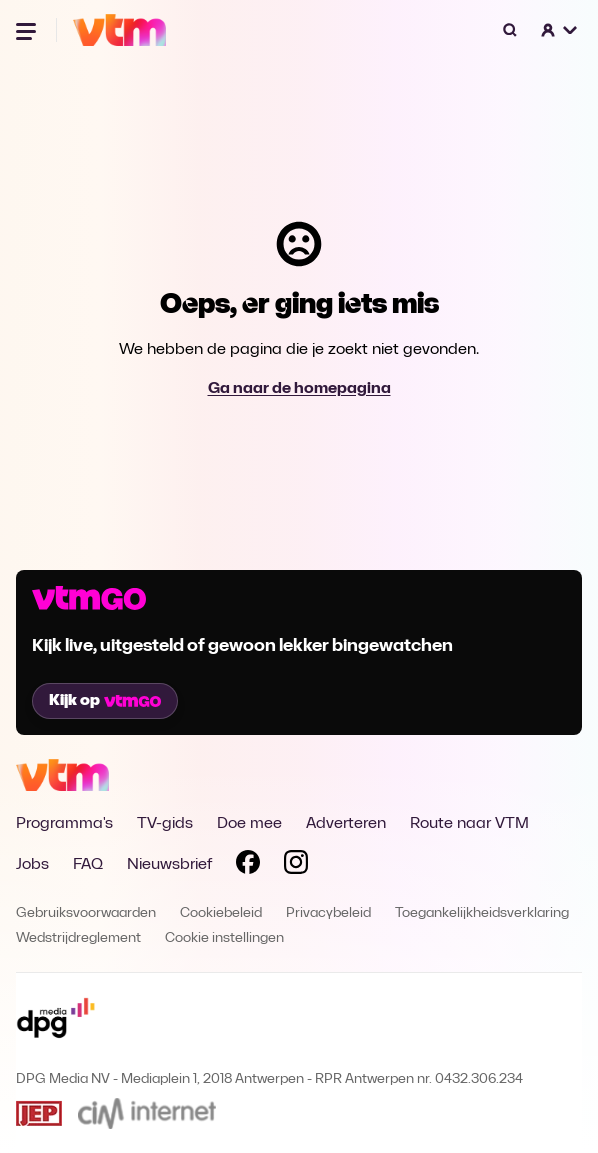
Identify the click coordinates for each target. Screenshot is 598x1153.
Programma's (64, 824)
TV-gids (165, 824)
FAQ (88, 865)
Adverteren (346, 824)
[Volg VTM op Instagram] (296, 866)
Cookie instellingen (224, 938)
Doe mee (249, 824)
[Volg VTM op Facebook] (248, 866)
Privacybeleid (328, 913)
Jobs (32, 865)
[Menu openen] (28, 30)
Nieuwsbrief (169, 865)
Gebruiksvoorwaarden (86, 913)
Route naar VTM (469, 824)
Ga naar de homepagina (299, 389)
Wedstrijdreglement (78, 938)
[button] (560, 30)
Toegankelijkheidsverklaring (482, 913)
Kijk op (105, 701)
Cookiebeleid (221, 913)
